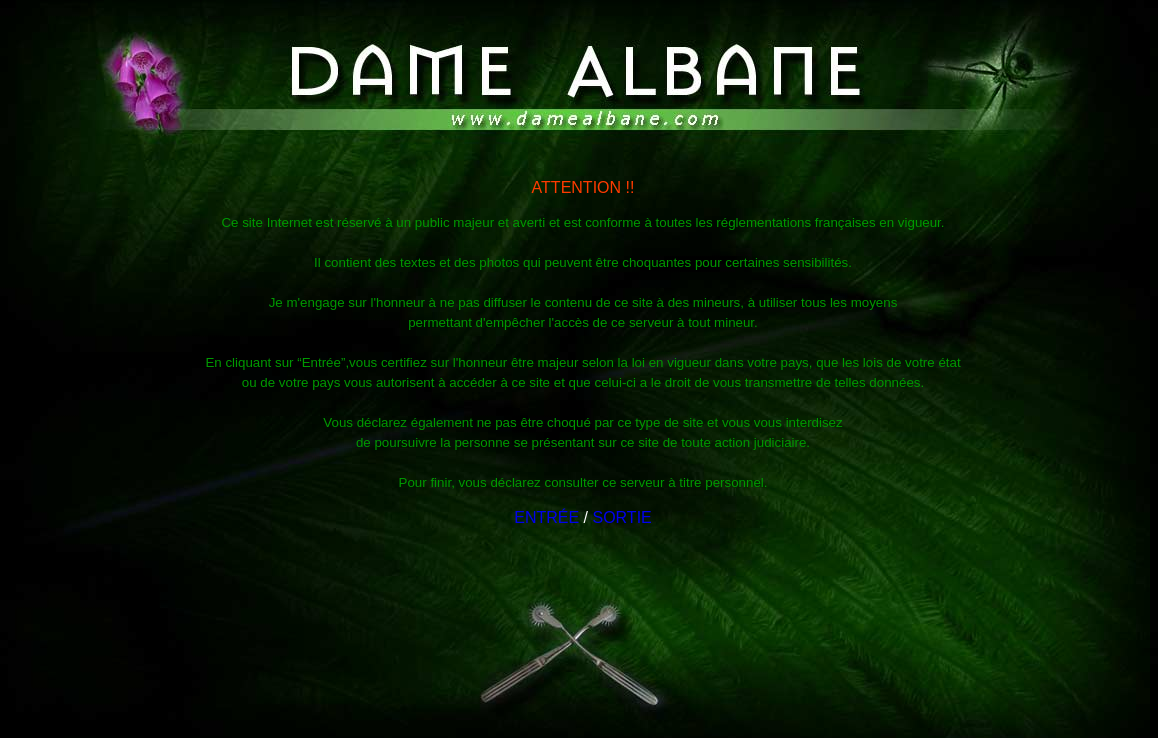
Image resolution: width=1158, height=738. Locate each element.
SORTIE (621, 517)
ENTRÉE (546, 517)
